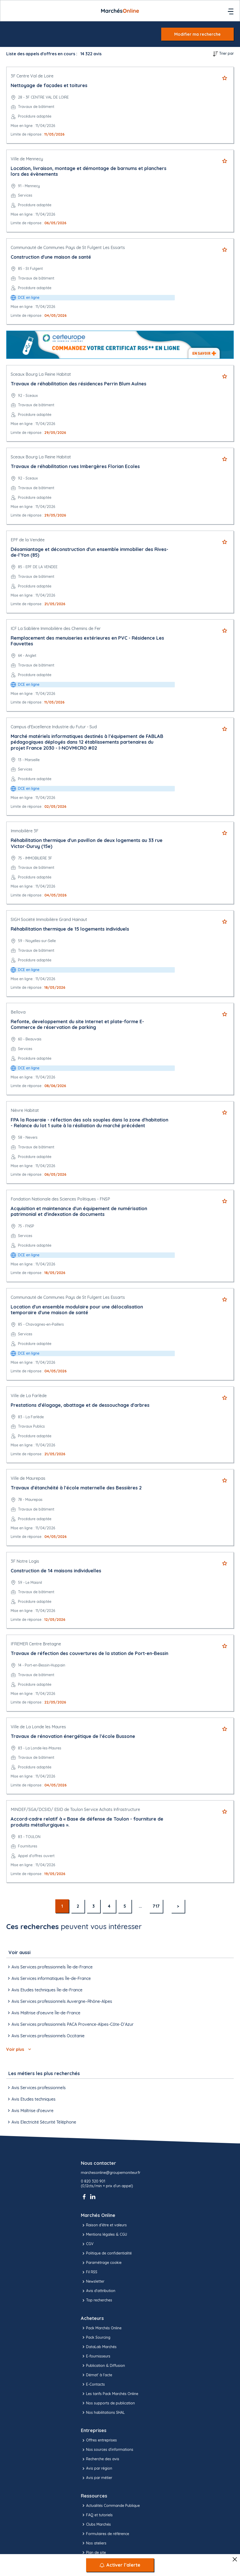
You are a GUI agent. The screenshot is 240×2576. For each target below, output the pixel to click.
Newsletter (92, 2281)
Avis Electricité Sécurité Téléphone (41, 2122)
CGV (87, 2244)
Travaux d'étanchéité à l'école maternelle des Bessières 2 (76, 1488)
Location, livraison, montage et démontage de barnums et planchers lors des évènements (88, 171)
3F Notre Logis (25, 1561)
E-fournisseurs (95, 2356)
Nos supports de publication (108, 2403)
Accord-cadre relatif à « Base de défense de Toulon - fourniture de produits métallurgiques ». (87, 1822)
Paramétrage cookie (101, 2262)
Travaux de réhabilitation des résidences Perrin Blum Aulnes (78, 384)
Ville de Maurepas (28, 1478)
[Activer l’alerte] (120, 2565)
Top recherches (96, 2300)
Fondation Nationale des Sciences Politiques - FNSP (60, 1199)
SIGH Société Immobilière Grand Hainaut (49, 919)
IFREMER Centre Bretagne (36, 1643)
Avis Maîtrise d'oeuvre (29, 2110)
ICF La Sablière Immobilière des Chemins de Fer (56, 628)
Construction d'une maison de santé (51, 257)
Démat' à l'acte (96, 2375)
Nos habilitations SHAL (103, 2412)
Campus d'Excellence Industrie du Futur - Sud (54, 726)
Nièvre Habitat (25, 1110)
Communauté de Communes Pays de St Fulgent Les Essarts (68, 247)
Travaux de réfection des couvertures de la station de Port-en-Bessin (89, 1653)
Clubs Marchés (96, 2524)
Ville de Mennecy (27, 158)
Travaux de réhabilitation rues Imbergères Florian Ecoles (75, 466)
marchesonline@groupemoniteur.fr (110, 2173)
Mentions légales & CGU (104, 2234)
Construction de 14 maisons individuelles (56, 1571)
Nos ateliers (93, 2543)
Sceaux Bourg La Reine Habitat (41, 374)
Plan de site (93, 2552)
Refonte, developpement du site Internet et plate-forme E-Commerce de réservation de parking (77, 1025)
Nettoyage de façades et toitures (49, 85)
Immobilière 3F (24, 830)
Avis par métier (96, 2478)
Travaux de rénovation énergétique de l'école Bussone (73, 1736)
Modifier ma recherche (197, 34)
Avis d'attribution (98, 2291)
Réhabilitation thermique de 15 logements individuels (70, 929)
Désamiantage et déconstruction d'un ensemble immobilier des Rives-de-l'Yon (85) (89, 552)
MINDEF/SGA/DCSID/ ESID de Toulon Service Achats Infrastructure (75, 1809)
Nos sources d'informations (107, 2449)
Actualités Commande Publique (110, 2505)
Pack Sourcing (95, 2337)
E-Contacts (93, 2384)
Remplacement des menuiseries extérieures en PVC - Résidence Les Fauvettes (87, 641)
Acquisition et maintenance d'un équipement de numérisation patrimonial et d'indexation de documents (79, 1211)
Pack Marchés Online (101, 2328)
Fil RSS (89, 2272)
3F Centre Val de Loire (32, 75)
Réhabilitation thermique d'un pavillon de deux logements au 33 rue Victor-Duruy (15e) (87, 843)
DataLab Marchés (99, 2346)
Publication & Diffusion (103, 2365)
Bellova (18, 1012)
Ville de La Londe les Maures (38, 1726)
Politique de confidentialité (106, 2253)
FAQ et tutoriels (97, 2515)
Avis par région (96, 2468)
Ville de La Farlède (29, 1395)
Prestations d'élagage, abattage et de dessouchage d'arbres (80, 1405)
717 (156, 1906)
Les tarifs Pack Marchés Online (109, 2393)
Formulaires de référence (105, 2533)
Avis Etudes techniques (31, 2099)
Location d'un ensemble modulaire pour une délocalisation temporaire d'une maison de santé (77, 1310)
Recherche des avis (100, 2459)
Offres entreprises (99, 2440)
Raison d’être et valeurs (104, 2225)
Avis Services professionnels (36, 2087)
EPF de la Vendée (28, 539)
